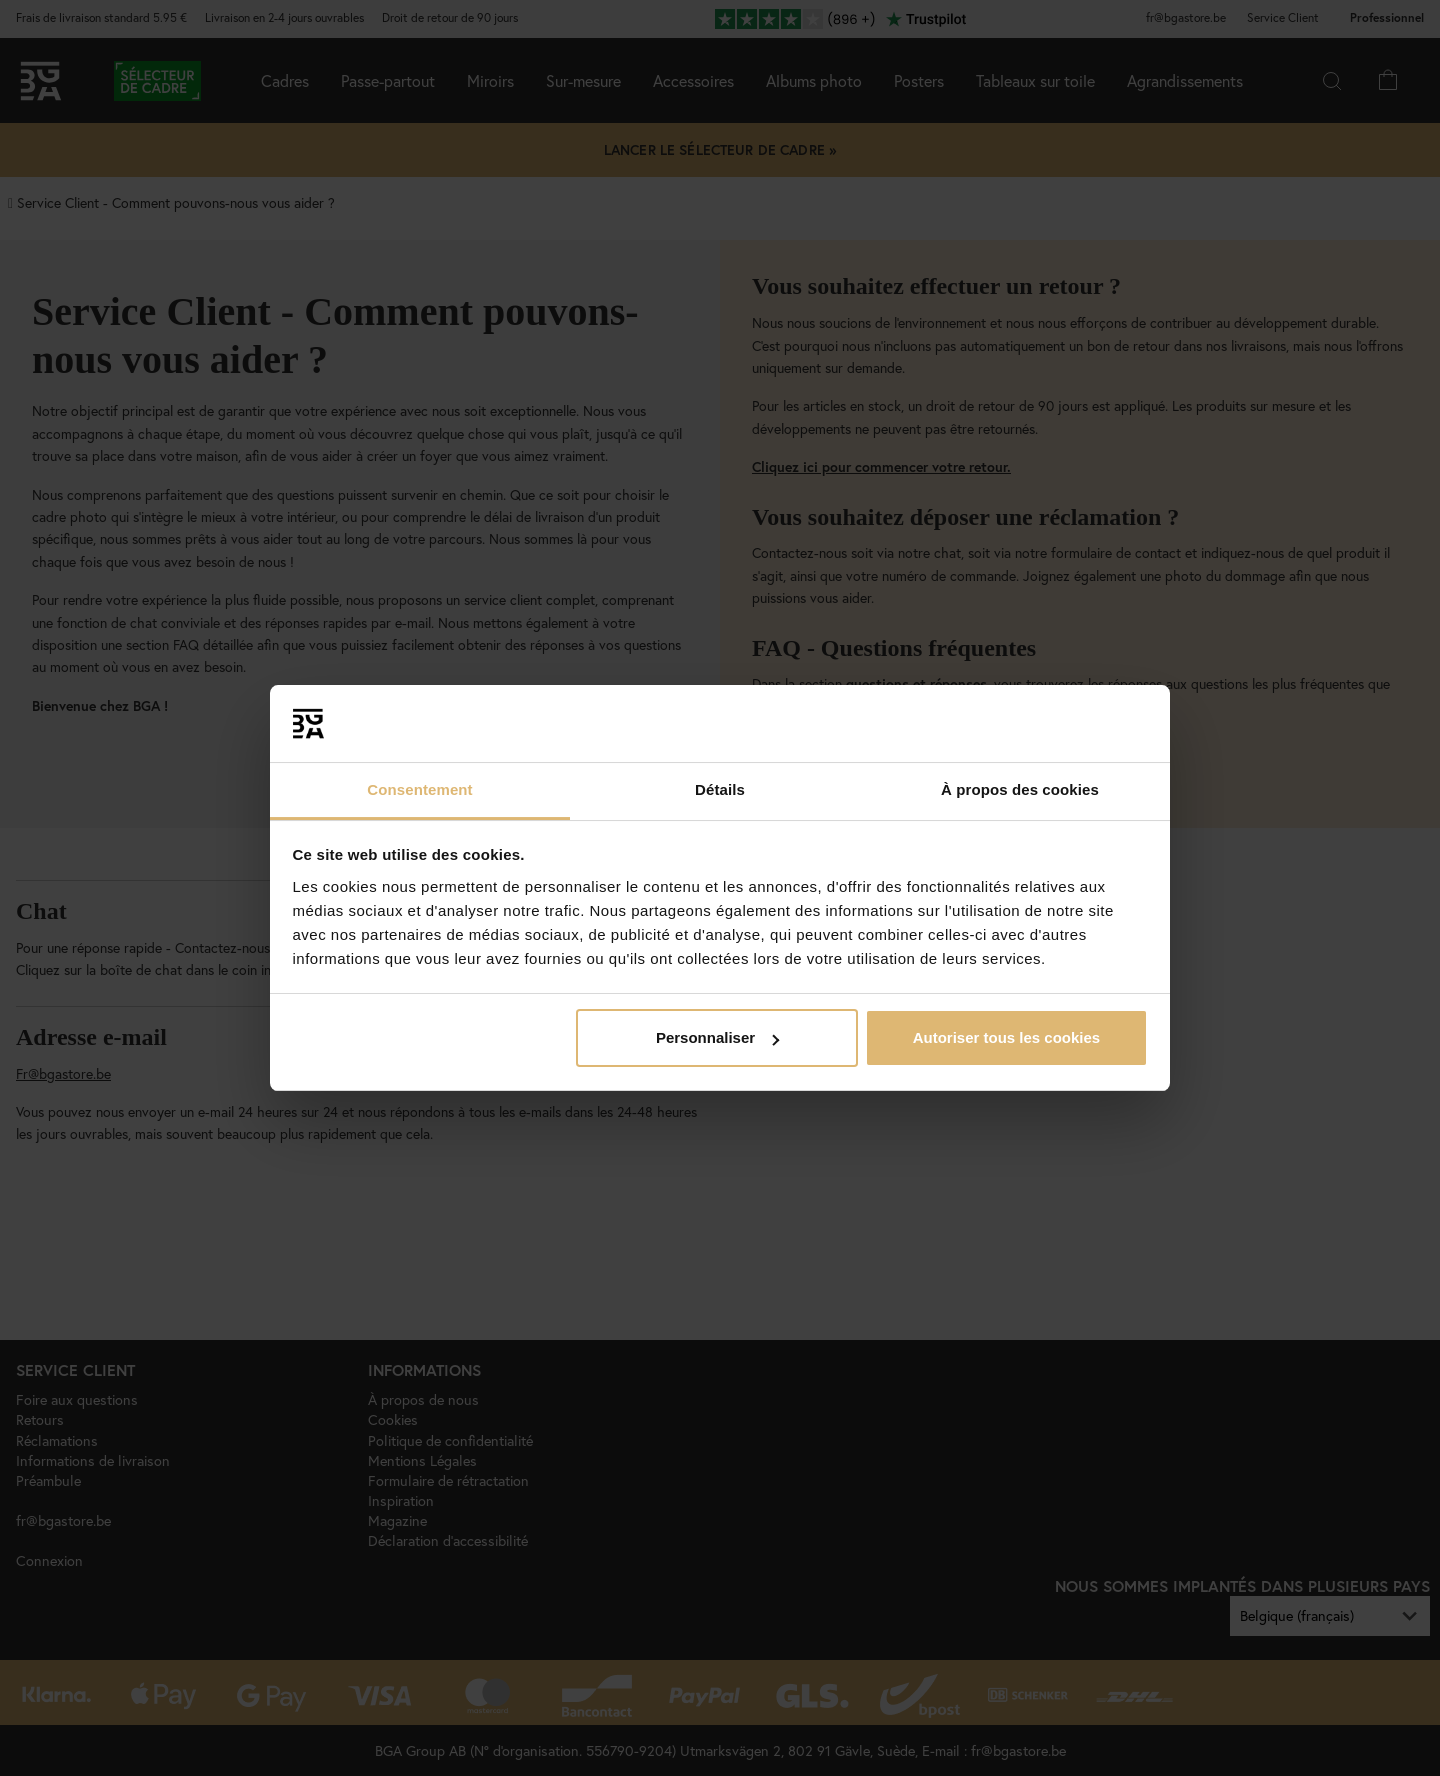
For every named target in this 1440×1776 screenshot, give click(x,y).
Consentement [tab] (419, 789)
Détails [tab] (720, 789)
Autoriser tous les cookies (1007, 1037)
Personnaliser (717, 1037)
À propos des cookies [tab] (1020, 789)
